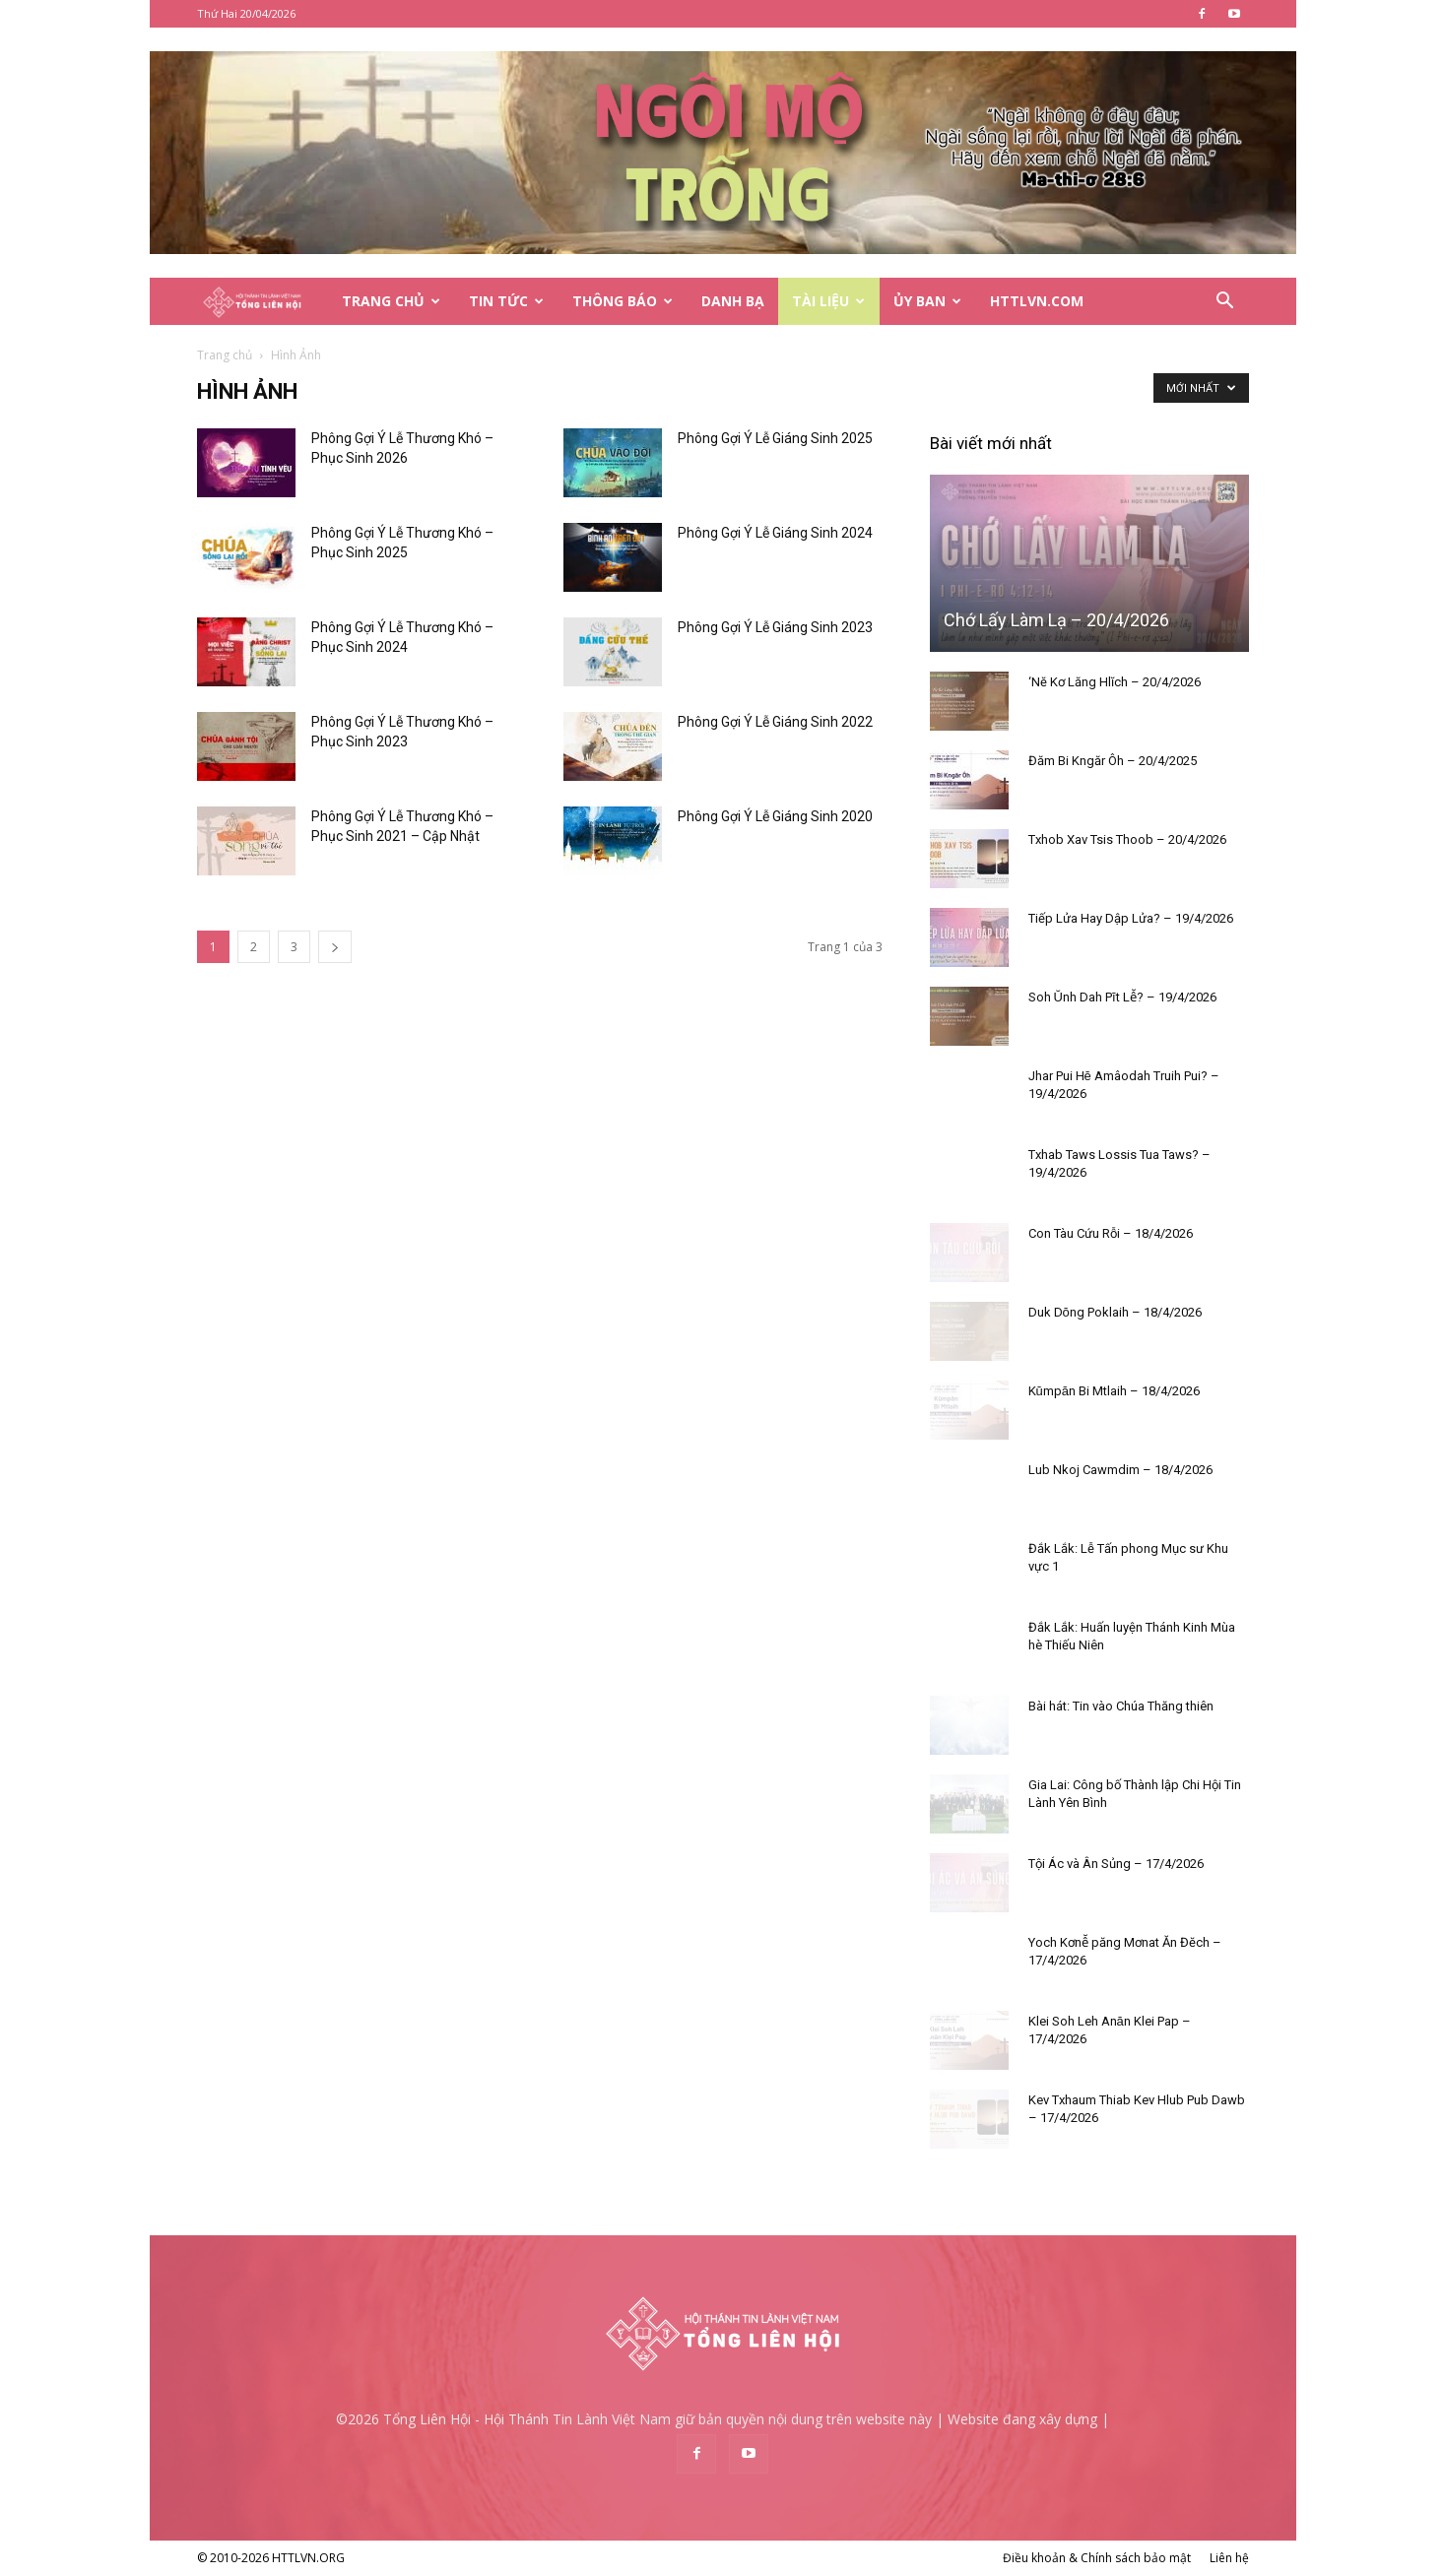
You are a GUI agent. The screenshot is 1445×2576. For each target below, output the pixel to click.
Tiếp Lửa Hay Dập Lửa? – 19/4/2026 (1130, 918)
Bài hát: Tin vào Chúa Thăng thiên (1121, 1706)
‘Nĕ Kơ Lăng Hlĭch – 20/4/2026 (1114, 682)
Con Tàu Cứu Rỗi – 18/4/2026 (1110, 1233)
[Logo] (263, 302)
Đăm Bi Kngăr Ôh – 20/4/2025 (1112, 760)
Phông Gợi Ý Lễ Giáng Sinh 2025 (775, 438)
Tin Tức (506, 300)
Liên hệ (1229, 2557)
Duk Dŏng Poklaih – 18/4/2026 (1115, 1312)
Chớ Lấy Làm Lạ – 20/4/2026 (1056, 620)
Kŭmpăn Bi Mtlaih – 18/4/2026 (1114, 1391)
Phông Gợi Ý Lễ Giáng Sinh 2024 (775, 533)
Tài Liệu (828, 300)
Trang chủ (224, 355)
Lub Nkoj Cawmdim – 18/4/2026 (1120, 1469)
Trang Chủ (391, 300)
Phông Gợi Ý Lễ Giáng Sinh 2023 (775, 627)
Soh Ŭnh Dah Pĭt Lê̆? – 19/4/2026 (1122, 997)
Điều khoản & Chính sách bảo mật (1097, 2557)
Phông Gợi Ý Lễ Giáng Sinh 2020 (775, 816)
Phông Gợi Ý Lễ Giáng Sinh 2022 (775, 722)
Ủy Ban (927, 300)
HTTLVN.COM (1037, 300)
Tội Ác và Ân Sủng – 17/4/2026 (1116, 1863)
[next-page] (335, 947)
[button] (1225, 302)
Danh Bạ (732, 300)
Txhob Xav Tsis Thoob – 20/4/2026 (1127, 839)
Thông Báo (622, 300)
